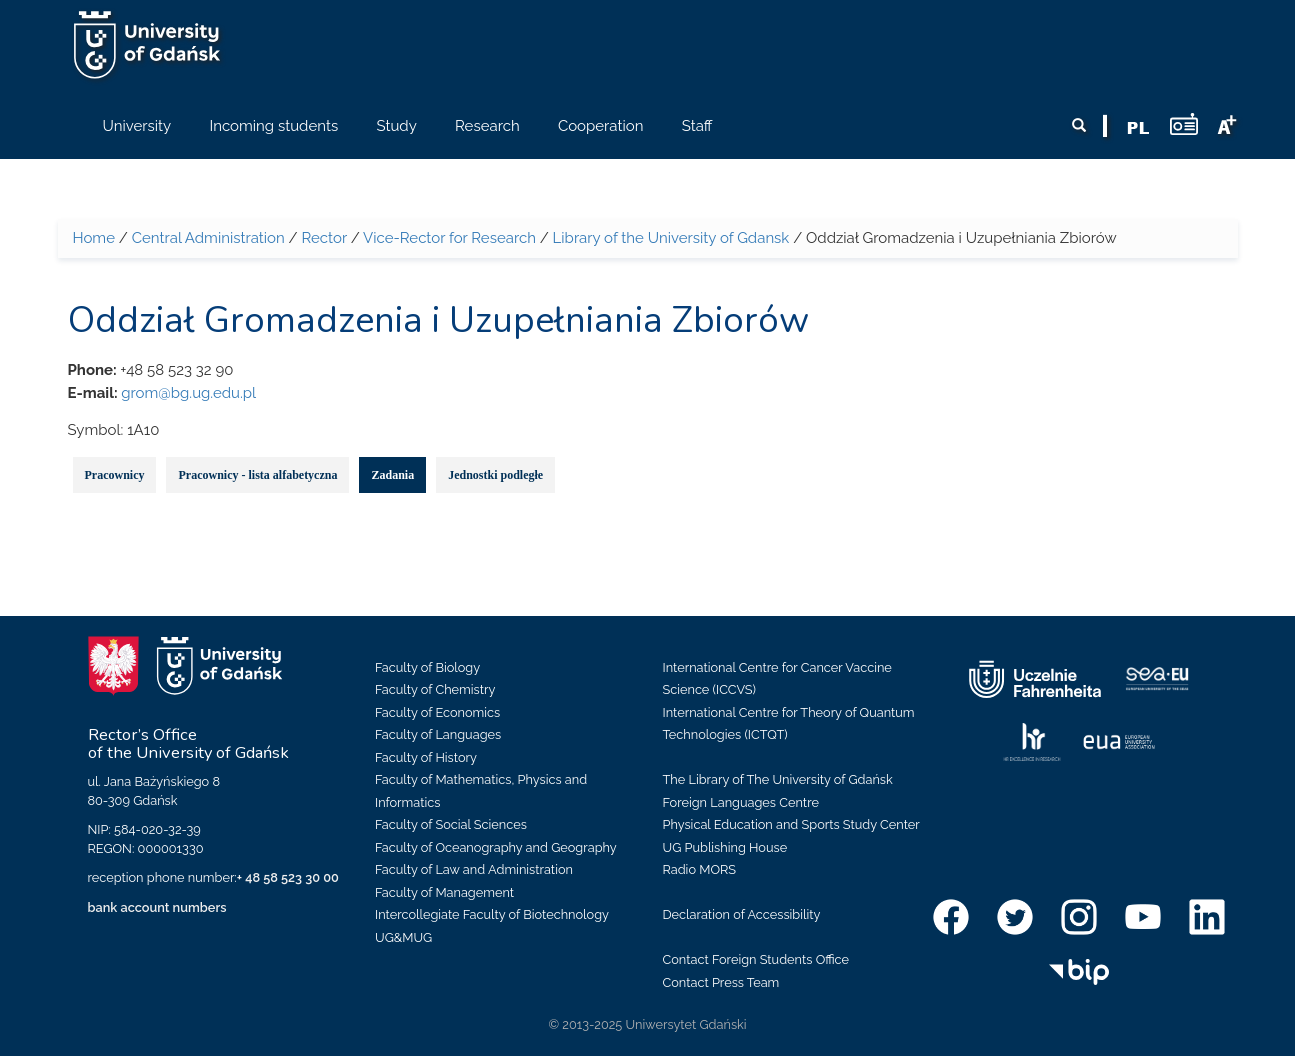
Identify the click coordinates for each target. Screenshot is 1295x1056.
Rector (324, 238)
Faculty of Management (444, 892)
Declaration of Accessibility (742, 914)
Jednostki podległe (495, 475)
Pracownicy (115, 475)
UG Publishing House (725, 847)
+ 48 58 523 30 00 (288, 877)
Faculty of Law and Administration (474, 869)
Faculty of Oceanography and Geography (496, 847)
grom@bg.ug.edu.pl (188, 393)
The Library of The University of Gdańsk (778, 779)
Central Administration (208, 238)
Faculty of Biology (427, 667)
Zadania (392, 475)
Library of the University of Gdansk (671, 238)
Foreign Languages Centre (741, 802)
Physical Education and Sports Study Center (791, 824)
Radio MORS (700, 869)
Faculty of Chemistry (435, 689)
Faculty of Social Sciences (451, 824)
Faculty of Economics (437, 712)
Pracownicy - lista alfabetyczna (257, 475)
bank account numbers (157, 907)
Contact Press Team (721, 982)
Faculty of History (426, 757)
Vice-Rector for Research (449, 238)
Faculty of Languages (438, 734)
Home (94, 238)
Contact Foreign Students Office (756, 959)
